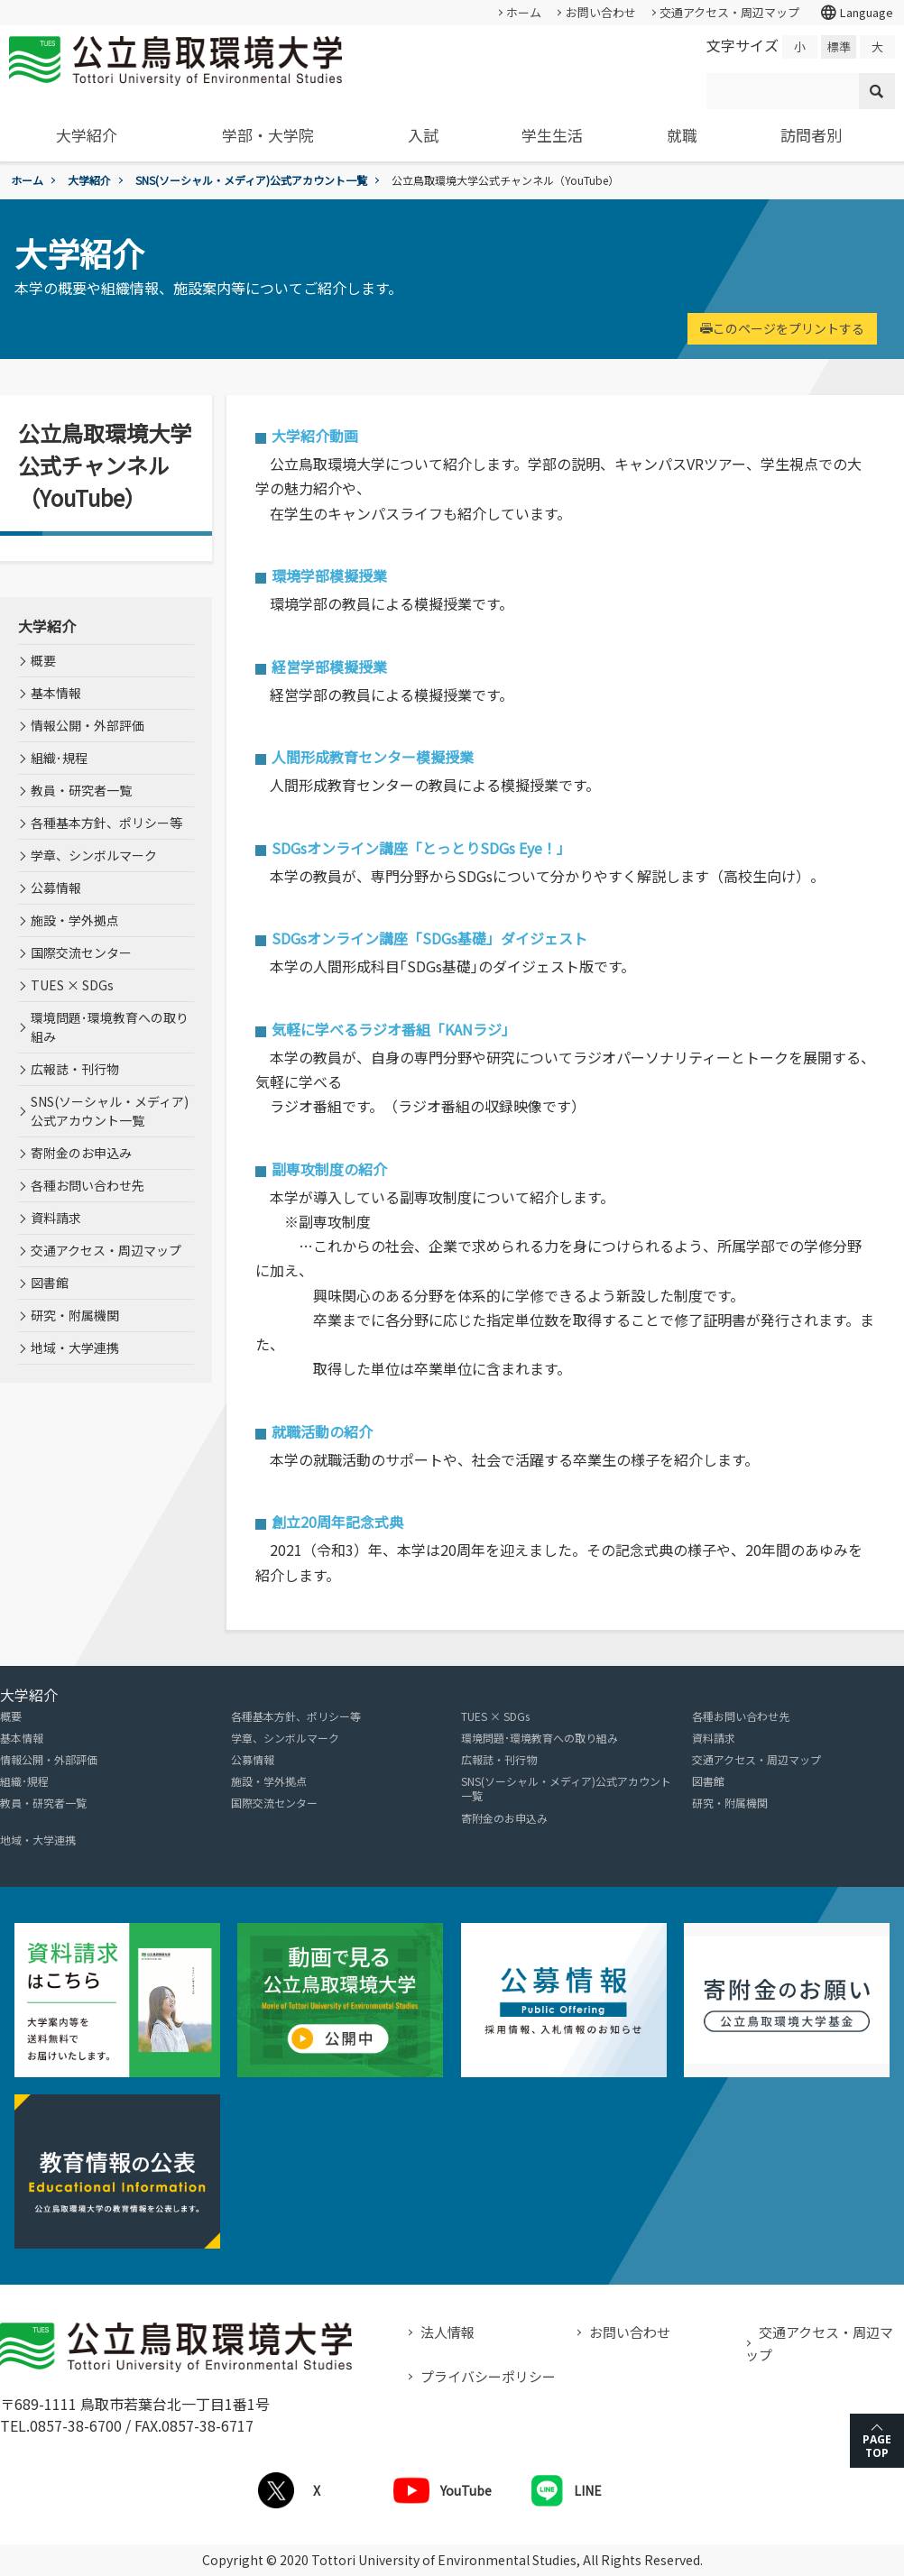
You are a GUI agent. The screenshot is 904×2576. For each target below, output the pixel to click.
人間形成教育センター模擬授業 (373, 757)
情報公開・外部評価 (87, 725)
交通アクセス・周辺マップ (729, 12)
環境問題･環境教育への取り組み (110, 1026)
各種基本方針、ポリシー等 (106, 823)
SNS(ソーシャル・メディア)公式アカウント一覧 (251, 180)
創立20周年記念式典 (337, 1521)
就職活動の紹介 (322, 1431)
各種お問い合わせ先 (87, 1185)
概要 (43, 660)
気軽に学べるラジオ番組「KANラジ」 (394, 1029)
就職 (682, 135)
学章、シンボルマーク (94, 855)
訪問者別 (811, 135)
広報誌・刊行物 (75, 1069)
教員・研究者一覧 (81, 790)
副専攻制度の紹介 (329, 1169)
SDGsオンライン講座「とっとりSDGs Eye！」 (421, 848)
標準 (839, 46)
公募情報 (56, 888)
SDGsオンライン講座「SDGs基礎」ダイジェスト (429, 938)
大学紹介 (86, 135)
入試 (423, 135)
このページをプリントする (782, 328)
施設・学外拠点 (75, 920)
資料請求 (56, 1218)
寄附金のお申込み (81, 1153)
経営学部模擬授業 (329, 666)
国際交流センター (81, 952)
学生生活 (552, 135)
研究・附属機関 (75, 1315)
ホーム (523, 12)
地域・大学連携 (75, 1348)
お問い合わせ (601, 12)
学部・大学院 (268, 135)
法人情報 (447, 2332)
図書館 (50, 1283)
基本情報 (56, 693)
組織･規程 (59, 758)
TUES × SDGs (72, 985)
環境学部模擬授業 (329, 575)
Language (856, 13)
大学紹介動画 (315, 435)
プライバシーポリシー (488, 2376)
